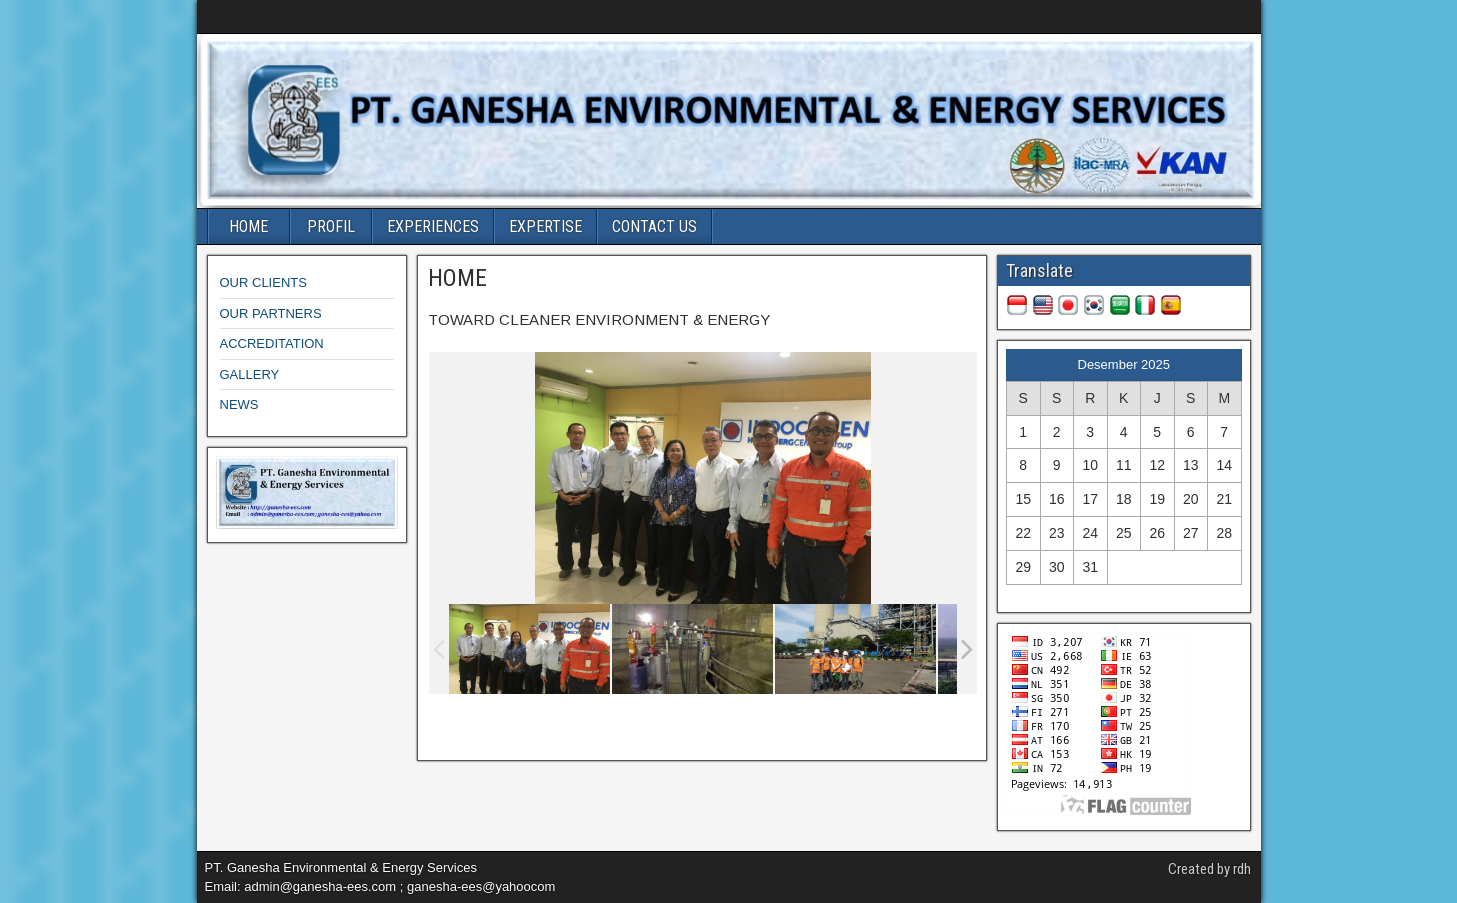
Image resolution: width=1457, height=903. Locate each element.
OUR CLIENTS (263, 282)
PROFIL (331, 226)
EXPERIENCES (433, 226)
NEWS (239, 404)
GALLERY (250, 374)
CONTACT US (654, 226)
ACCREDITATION (272, 343)
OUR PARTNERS (271, 313)
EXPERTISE (545, 226)
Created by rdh (1209, 869)
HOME (248, 226)
